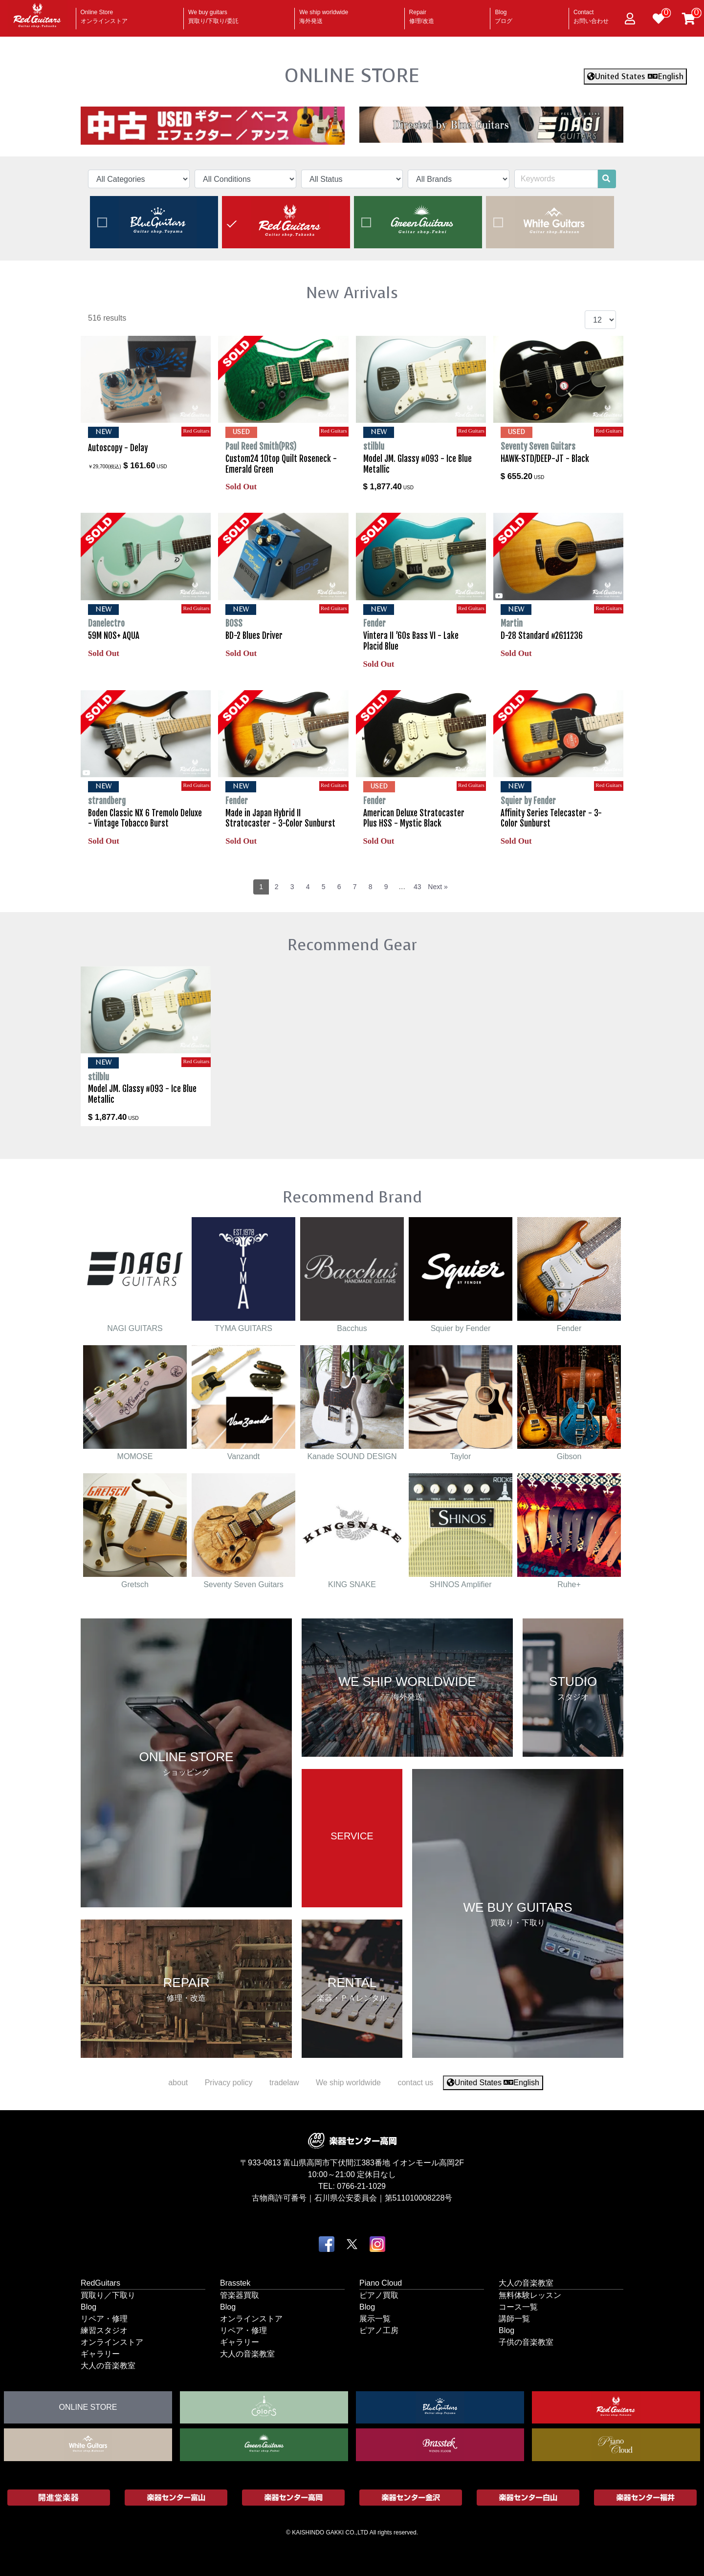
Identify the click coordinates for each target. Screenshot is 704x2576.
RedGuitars (100, 2282)
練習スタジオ (104, 2330)
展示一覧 (375, 2318)
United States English (635, 76)
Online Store (104, 14)
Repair (421, 14)
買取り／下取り (108, 2295)
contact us (415, 2082)
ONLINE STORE (352, 75)
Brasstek (235, 2282)
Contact (591, 14)
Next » (437, 887)
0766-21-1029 (361, 2186)
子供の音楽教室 (526, 2341)
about (178, 2082)
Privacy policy (229, 2082)
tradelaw (284, 2082)
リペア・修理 (104, 2318)
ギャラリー (100, 2353)
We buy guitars (213, 14)
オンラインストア (112, 2341)
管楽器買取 (239, 2295)
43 (417, 887)
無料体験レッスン (530, 2295)
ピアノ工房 (378, 2330)
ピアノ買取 (378, 2295)
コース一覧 (518, 2306)
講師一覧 (514, 2318)
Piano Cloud (380, 2282)
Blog (503, 14)
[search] (606, 179)
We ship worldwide (323, 14)
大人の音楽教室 (108, 2365)
